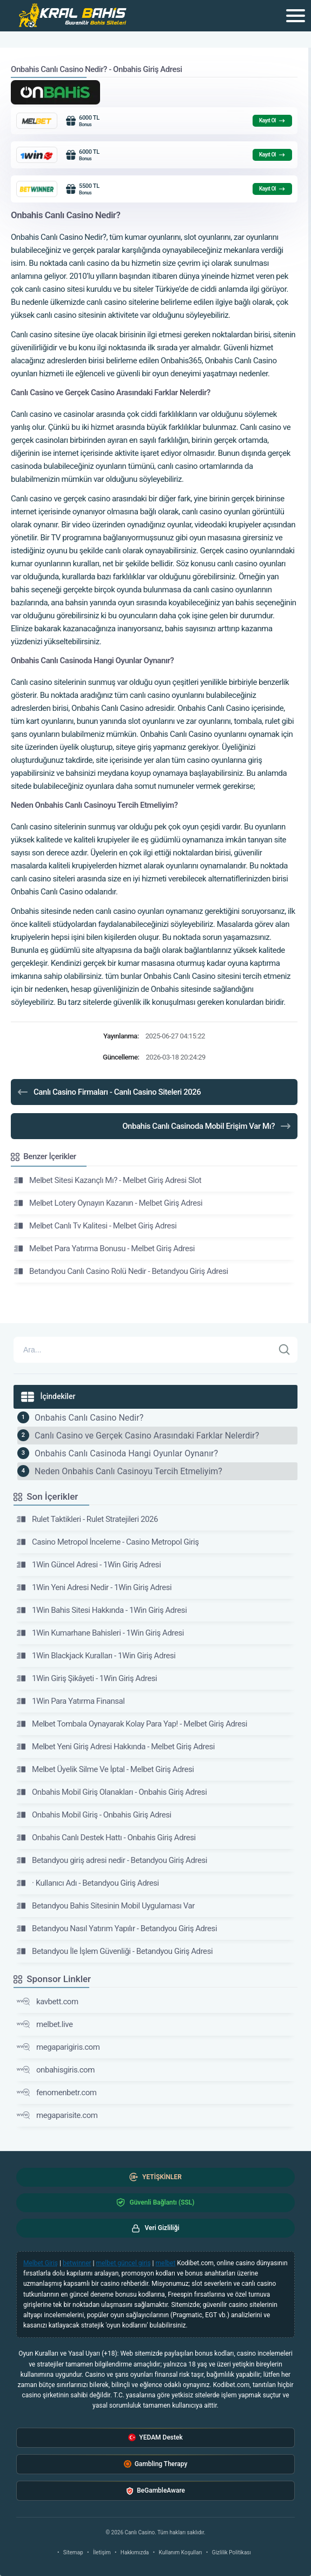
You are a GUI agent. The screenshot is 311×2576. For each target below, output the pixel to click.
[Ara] (284, 1350)
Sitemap (73, 2552)
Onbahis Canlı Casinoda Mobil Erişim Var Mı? (207, 1126)
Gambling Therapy (156, 2464)
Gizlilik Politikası (231, 2552)
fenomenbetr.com (56, 2092)
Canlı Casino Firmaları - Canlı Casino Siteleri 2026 (108, 1092)
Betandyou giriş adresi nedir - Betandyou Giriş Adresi (112, 1860)
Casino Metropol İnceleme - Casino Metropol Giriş (108, 1542)
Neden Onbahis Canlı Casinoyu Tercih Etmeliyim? (128, 1471)
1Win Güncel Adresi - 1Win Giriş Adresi (89, 1565)
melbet (166, 2263)
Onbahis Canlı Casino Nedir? (89, 1418)
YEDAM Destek (155, 2438)
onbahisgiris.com (56, 2070)
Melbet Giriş (40, 2263)
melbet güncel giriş (123, 2263)
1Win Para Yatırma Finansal (71, 1701)
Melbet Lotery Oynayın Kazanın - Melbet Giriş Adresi (108, 1203)
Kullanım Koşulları (180, 2552)
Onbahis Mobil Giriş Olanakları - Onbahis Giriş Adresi (112, 1792)
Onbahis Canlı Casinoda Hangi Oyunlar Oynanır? (126, 1453)
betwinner (77, 2263)
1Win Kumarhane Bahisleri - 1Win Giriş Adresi (100, 1633)
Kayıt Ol (272, 121)
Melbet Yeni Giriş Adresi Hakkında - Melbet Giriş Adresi (116, 1746)
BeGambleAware (155, 2491)
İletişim (102, 2552)
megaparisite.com (57, 2115)
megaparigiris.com (58, 2047)
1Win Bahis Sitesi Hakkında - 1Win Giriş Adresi (102, 1610)
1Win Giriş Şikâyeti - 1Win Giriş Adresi (87, 1678)
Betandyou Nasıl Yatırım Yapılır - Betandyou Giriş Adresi (117, 1928)
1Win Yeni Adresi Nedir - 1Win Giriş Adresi (94, 1587)
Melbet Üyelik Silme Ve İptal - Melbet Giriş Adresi (105, 1769)
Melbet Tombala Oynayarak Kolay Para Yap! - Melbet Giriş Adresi (132, 1724)
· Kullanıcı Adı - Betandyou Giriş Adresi (88, 1883)
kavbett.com (47, 2001)
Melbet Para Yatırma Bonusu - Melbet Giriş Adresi (104, 1248)
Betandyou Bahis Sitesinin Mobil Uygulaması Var (106, 1906)
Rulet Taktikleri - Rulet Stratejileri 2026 (87, 1519)
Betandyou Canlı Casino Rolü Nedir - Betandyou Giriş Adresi (121, 1271)
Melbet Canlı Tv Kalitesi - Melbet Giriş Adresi (95, 1226)
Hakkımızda (135, 2552)
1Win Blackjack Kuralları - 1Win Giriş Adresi (96, 1655)
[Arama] (144, 1350)
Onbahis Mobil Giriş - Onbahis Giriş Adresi (94, 1815)
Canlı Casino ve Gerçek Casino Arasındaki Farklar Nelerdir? (147, 1435)
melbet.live (44, 2024)
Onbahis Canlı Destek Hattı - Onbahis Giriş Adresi (106, 1837)
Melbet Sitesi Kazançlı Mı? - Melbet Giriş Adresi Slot (107, 1180)
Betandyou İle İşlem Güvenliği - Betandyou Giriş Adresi (115, 1951)
